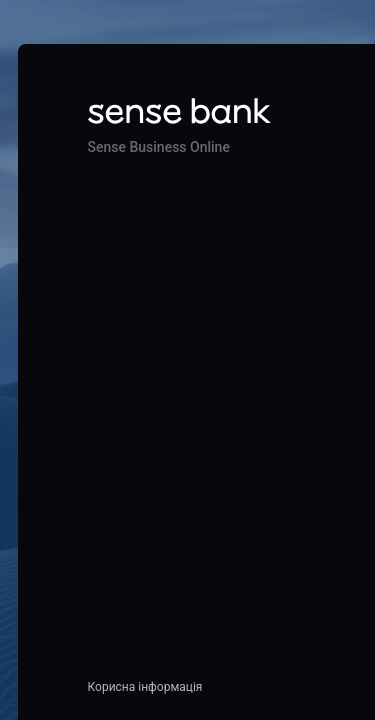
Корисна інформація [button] (145, 687)
